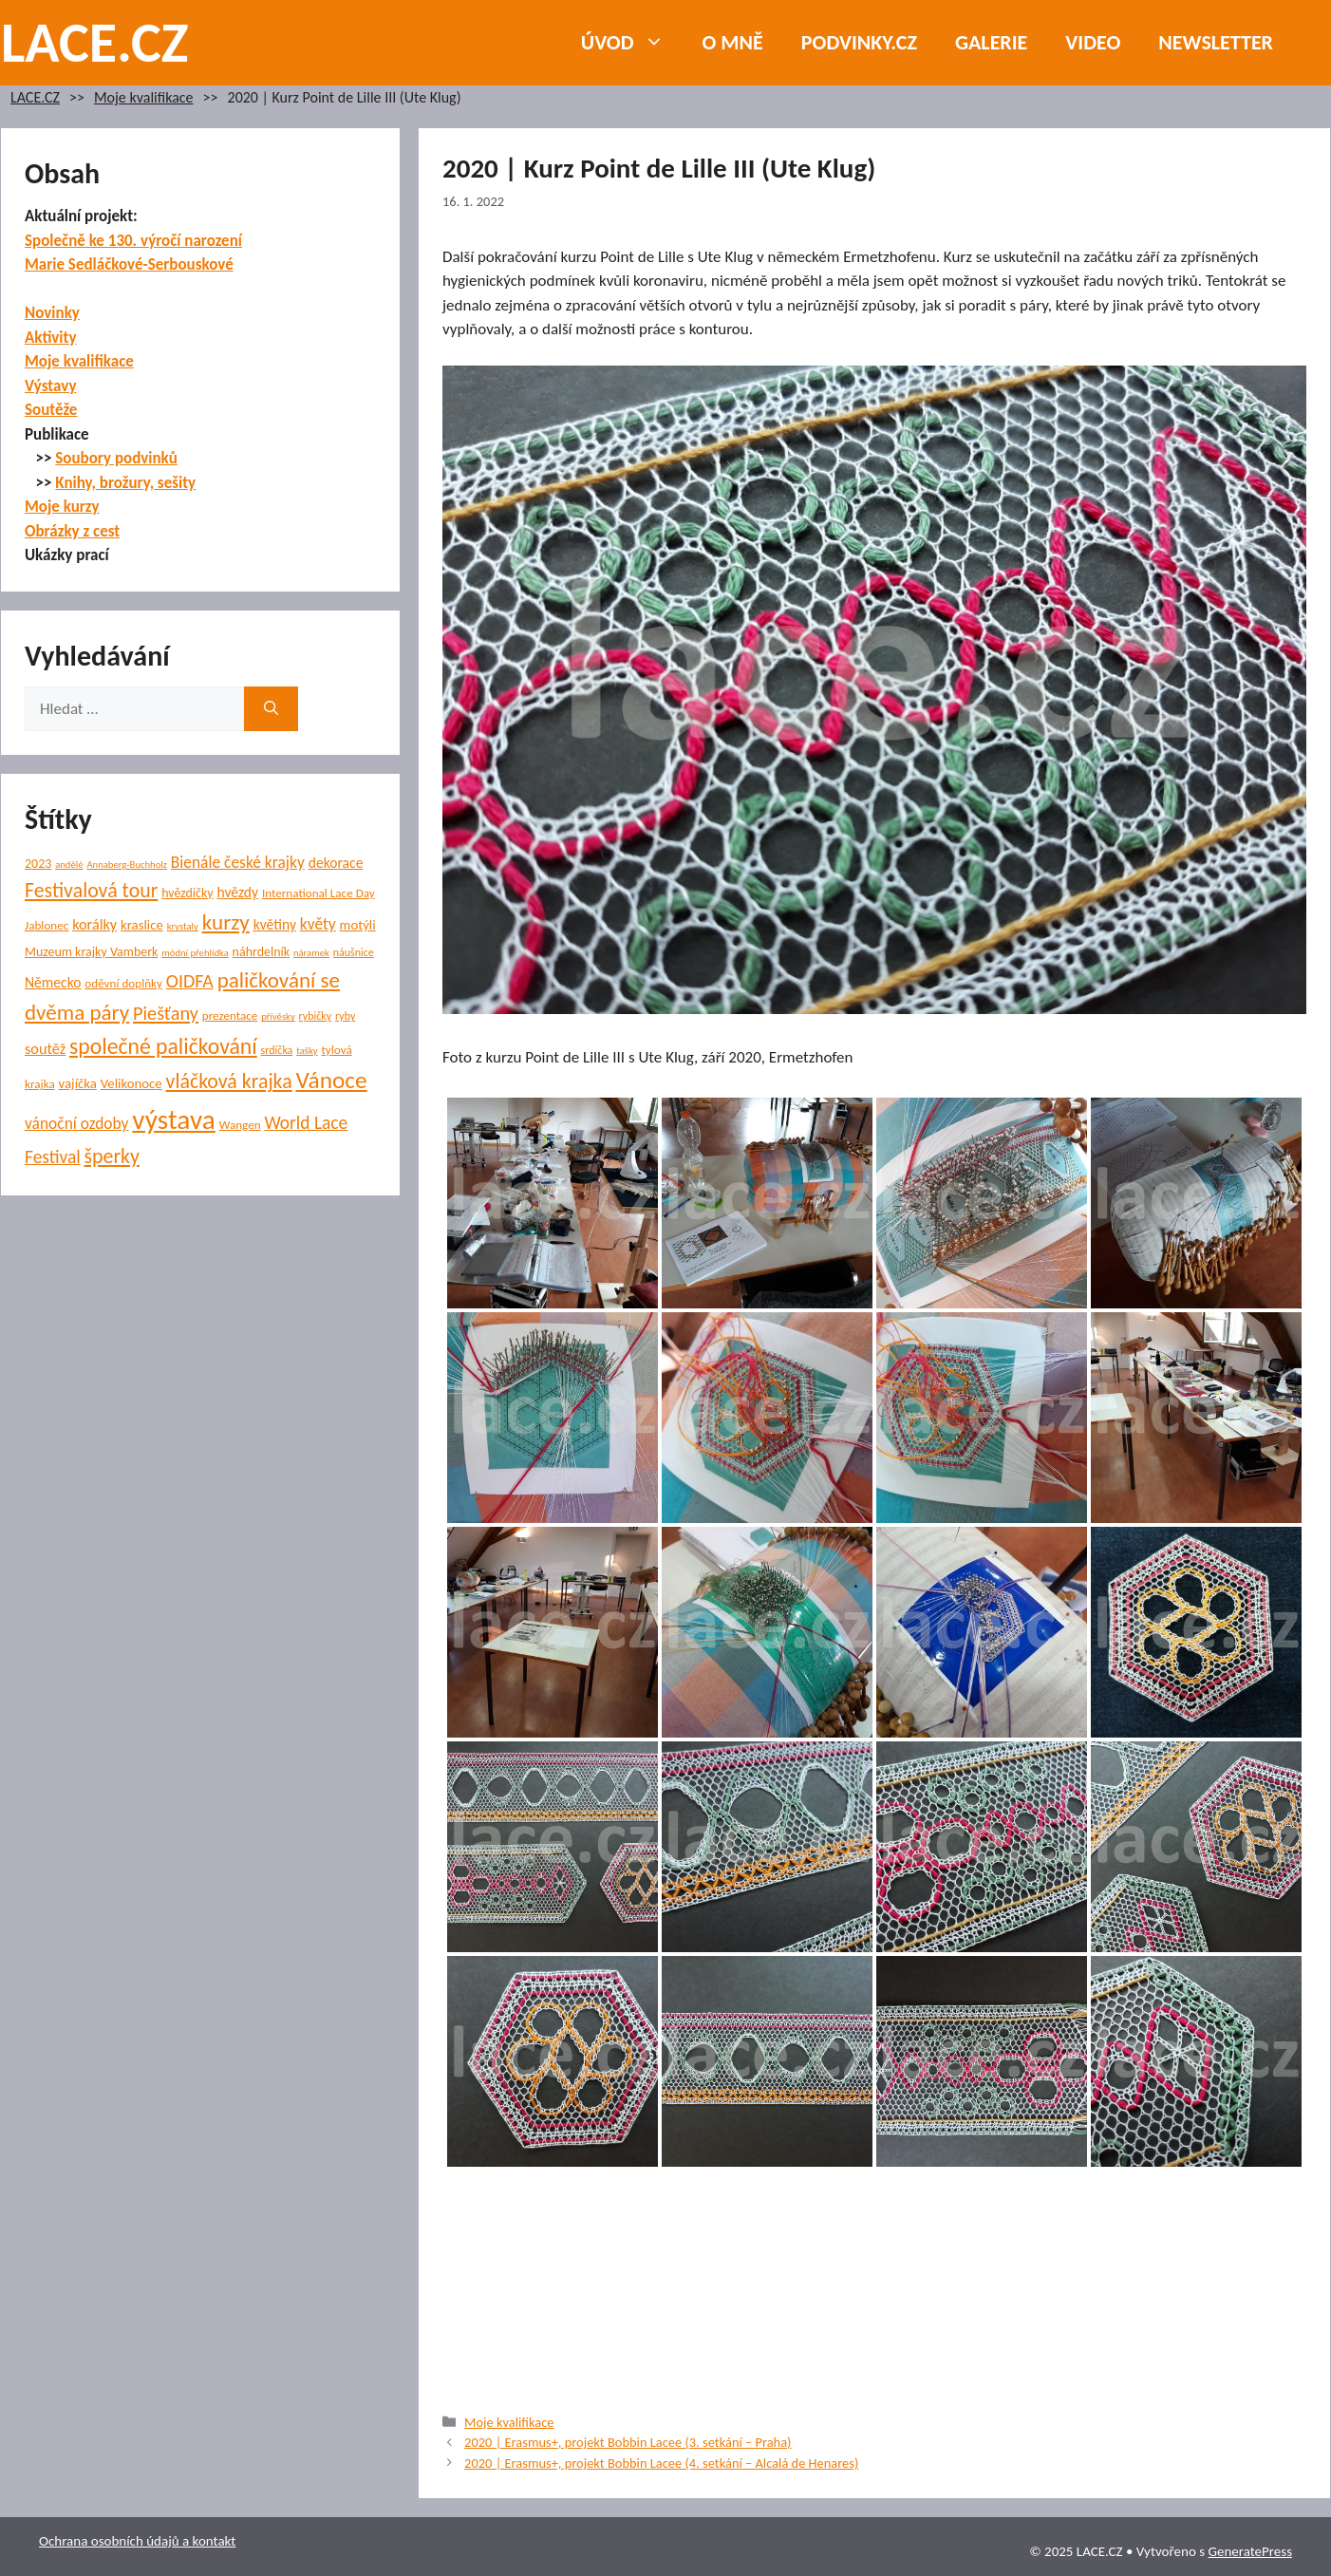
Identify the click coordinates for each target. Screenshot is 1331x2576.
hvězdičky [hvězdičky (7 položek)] (187, 893)
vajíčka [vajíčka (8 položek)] (78, 1083)
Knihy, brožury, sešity (125, 483)
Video (1092, 42)
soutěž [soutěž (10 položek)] (45, 1048)
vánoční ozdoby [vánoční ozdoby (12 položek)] (77, 1123)
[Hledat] (271, 709)
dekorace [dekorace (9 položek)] (336, 863)
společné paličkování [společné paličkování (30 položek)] (163, 1046)
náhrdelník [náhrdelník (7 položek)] (261, 952)
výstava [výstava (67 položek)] (173, 1119)
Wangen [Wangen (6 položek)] (240, 1125)
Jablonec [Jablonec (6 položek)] (46, 925)
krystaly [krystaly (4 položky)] (182, 926)
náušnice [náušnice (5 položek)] (353, 952)
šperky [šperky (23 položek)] (112, 1156)
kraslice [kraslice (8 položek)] (142, 924)
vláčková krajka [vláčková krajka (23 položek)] (229, 1081)
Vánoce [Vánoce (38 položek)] (331, 1080)
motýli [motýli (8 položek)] (358, 924)
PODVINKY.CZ (859, 42)
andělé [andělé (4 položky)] (69, 864)
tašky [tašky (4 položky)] (306, 1050)
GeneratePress (1250, 2551)
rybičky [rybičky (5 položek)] (315, 1016)
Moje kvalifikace (144, 97)
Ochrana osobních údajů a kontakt (137, 2540)
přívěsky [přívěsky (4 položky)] (278, 1016)
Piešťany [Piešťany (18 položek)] (165, 1013)
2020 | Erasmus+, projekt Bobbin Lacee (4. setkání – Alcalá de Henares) (661, 2463)
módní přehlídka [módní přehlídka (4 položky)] (195, 953)
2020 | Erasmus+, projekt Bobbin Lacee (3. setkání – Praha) (627, 2442)
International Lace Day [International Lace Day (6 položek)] (318, 893)
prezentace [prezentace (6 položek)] (230, 1015)
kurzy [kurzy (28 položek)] (226, 922)
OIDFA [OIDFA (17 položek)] (190, 980)
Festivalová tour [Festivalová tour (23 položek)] (91, 890)
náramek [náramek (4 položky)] (311, 953)
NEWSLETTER (1215, 42)
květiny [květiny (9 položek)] (274, 924)
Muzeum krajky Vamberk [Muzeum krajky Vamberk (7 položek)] (91, 952)
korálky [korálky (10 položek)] (94, 923)
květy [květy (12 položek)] (318, 923)
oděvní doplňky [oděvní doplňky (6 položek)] (123, 983)
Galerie (991, 42)
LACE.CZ (95, 42)
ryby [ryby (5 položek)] (345, 1016)
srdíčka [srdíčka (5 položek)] (277, 1050)
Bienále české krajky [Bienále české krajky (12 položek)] (238, 862)
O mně (733, 42)
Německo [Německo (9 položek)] (53, 982)
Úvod (632, 42)
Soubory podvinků (116, 458)
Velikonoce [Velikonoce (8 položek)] (131, 1083)
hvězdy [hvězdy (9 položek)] (238, 892)
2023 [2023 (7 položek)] (38, 864)
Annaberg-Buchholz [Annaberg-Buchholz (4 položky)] (126, 864)
